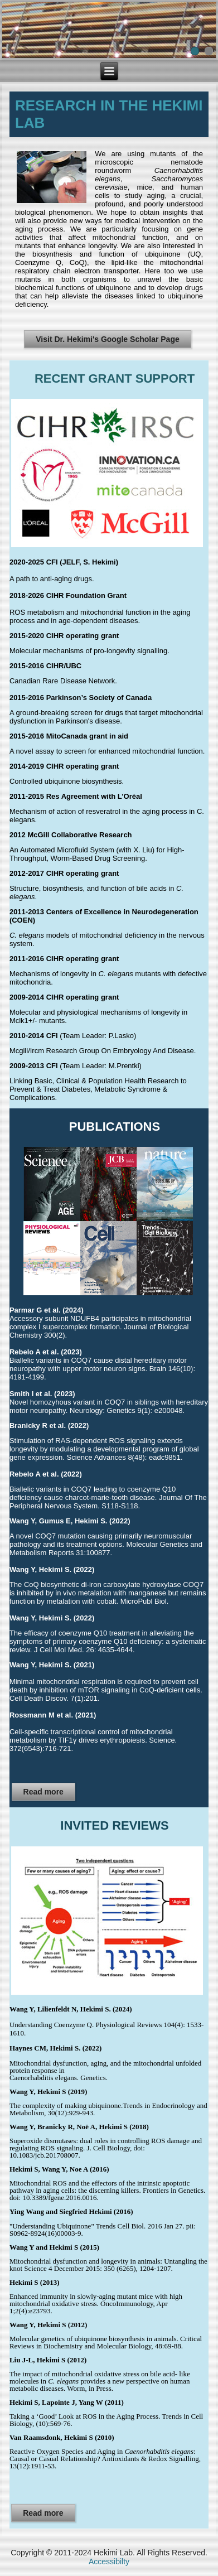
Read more (43, 1791)
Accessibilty (109, 2561)
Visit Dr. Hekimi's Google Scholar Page (108, 339)
